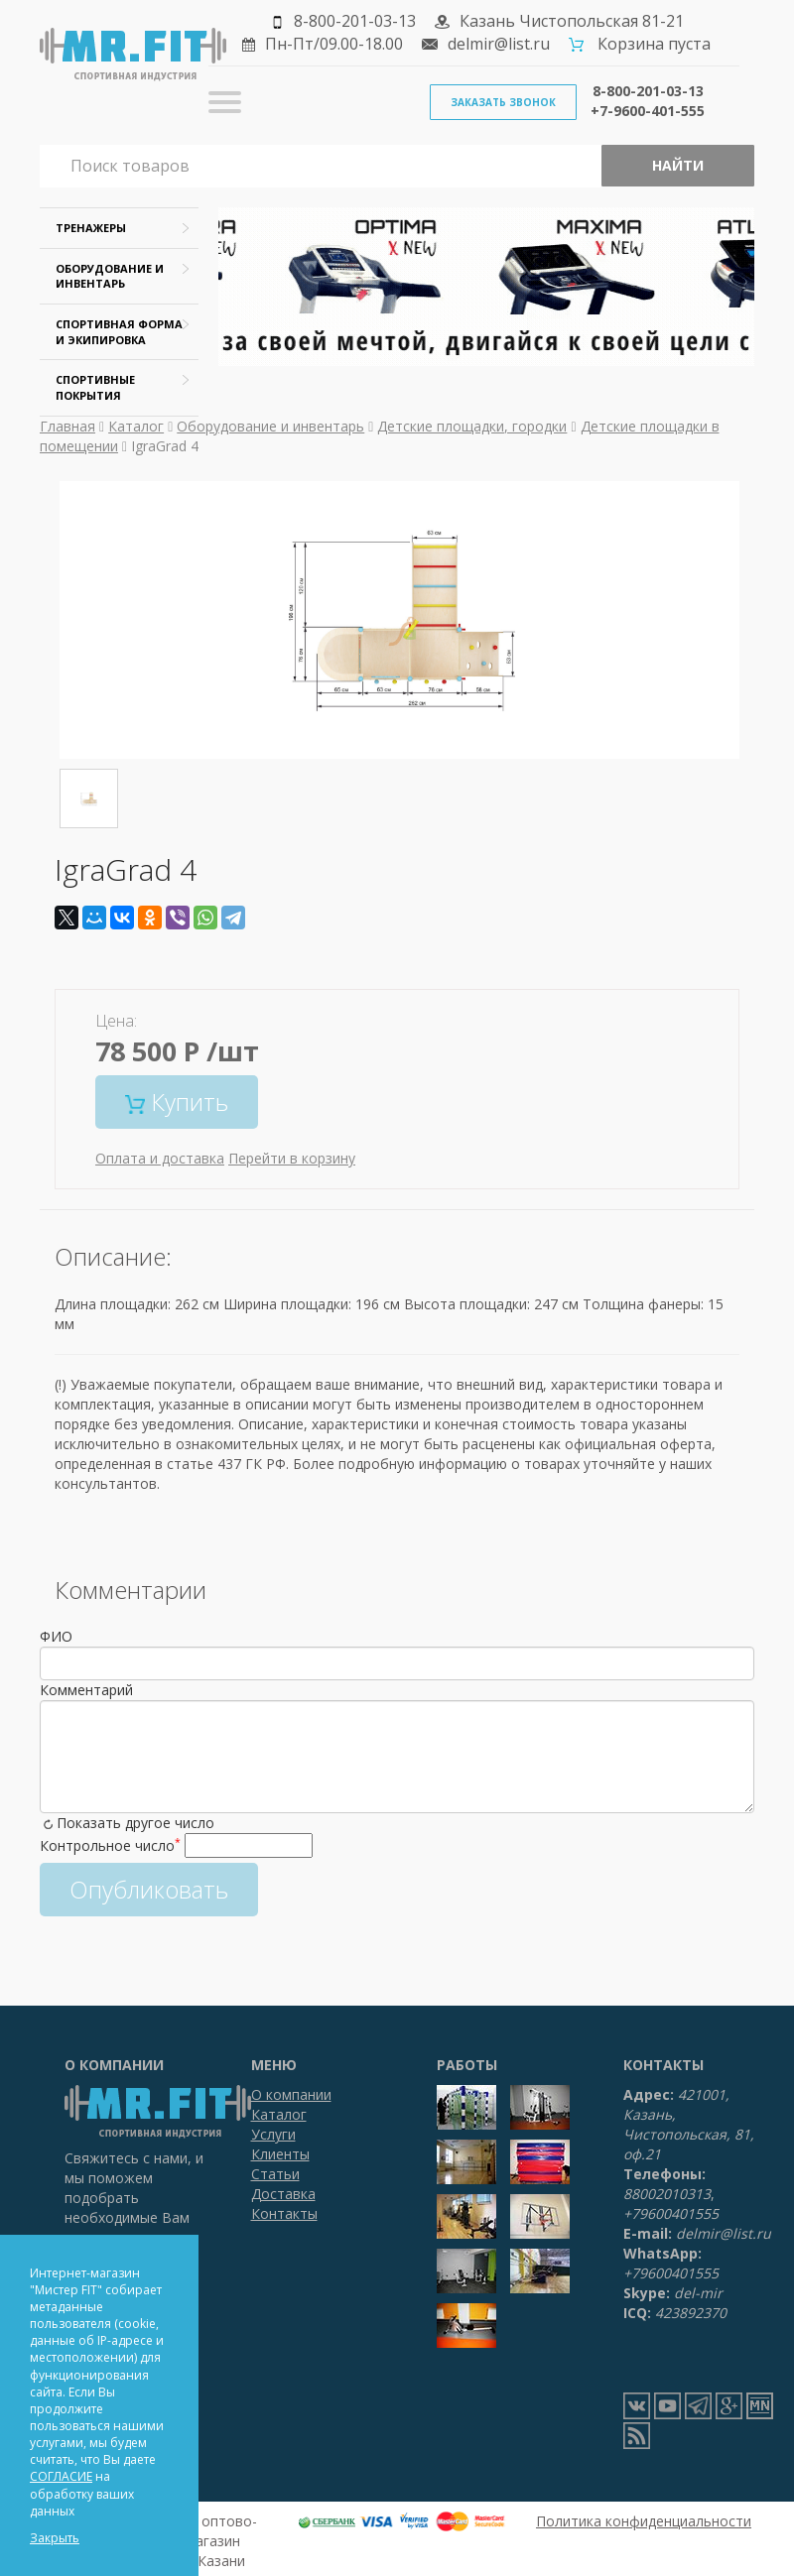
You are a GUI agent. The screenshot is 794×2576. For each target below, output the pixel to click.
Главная (67, 426)
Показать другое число (135, 1822)
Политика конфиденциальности (643, 2521)
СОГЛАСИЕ (61, 2476)
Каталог (136, 426)
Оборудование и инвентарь (270, 426)
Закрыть (54, 2537)
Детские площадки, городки (472, 426)
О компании (291, 2094)
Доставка (283, 2193)
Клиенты (280, 2154)
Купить (176, 1101)
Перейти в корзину (291, 1158)
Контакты (284, 2213)
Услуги (273, 2134)
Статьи (275, 2173)
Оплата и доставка (159, 1158)
